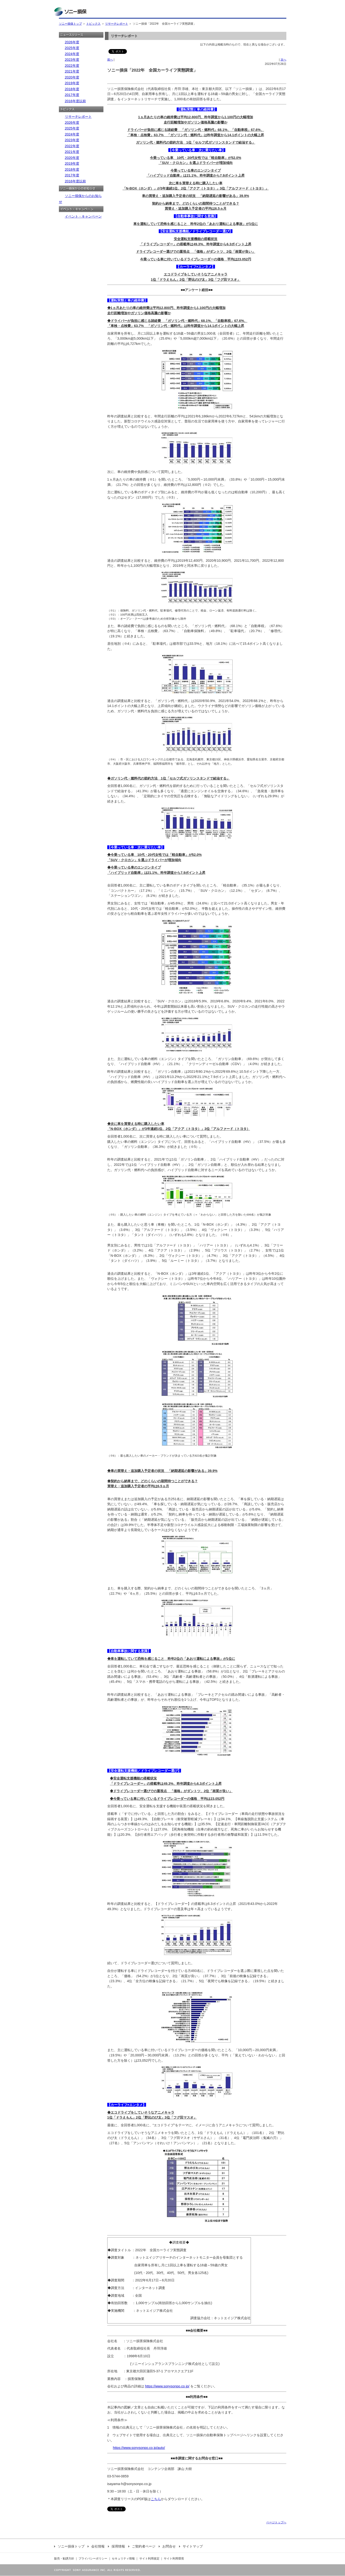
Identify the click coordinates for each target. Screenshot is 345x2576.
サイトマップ (191, 2546)
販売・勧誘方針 (64, 2558)
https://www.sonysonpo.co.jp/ (167, 2386)
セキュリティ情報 (123, 2558)
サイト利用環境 (174, 2558)
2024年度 (72, 54)
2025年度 (72, 48)
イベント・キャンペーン (83, 216)
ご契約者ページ (141, 2546)
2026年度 (72, 42)
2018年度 (72, 89)
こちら (156, 2499)
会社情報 (96, 2546)
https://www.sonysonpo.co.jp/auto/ (139, 2448)
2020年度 (72, 77)
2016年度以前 (75, 101)
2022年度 (72, 65)
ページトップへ (276, 2522)
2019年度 (72, 83)
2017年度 (72, 95)
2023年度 (72, 60)
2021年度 (72, 71)
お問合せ (167, 2546)
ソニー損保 (70, 11)
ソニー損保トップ (70, 23)
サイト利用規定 (149, 2558)
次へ (283, 59)
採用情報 (116, 2546)
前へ (110, 59)
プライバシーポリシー (93, 2558)
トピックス (93, 23)
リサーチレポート (116, 23)
